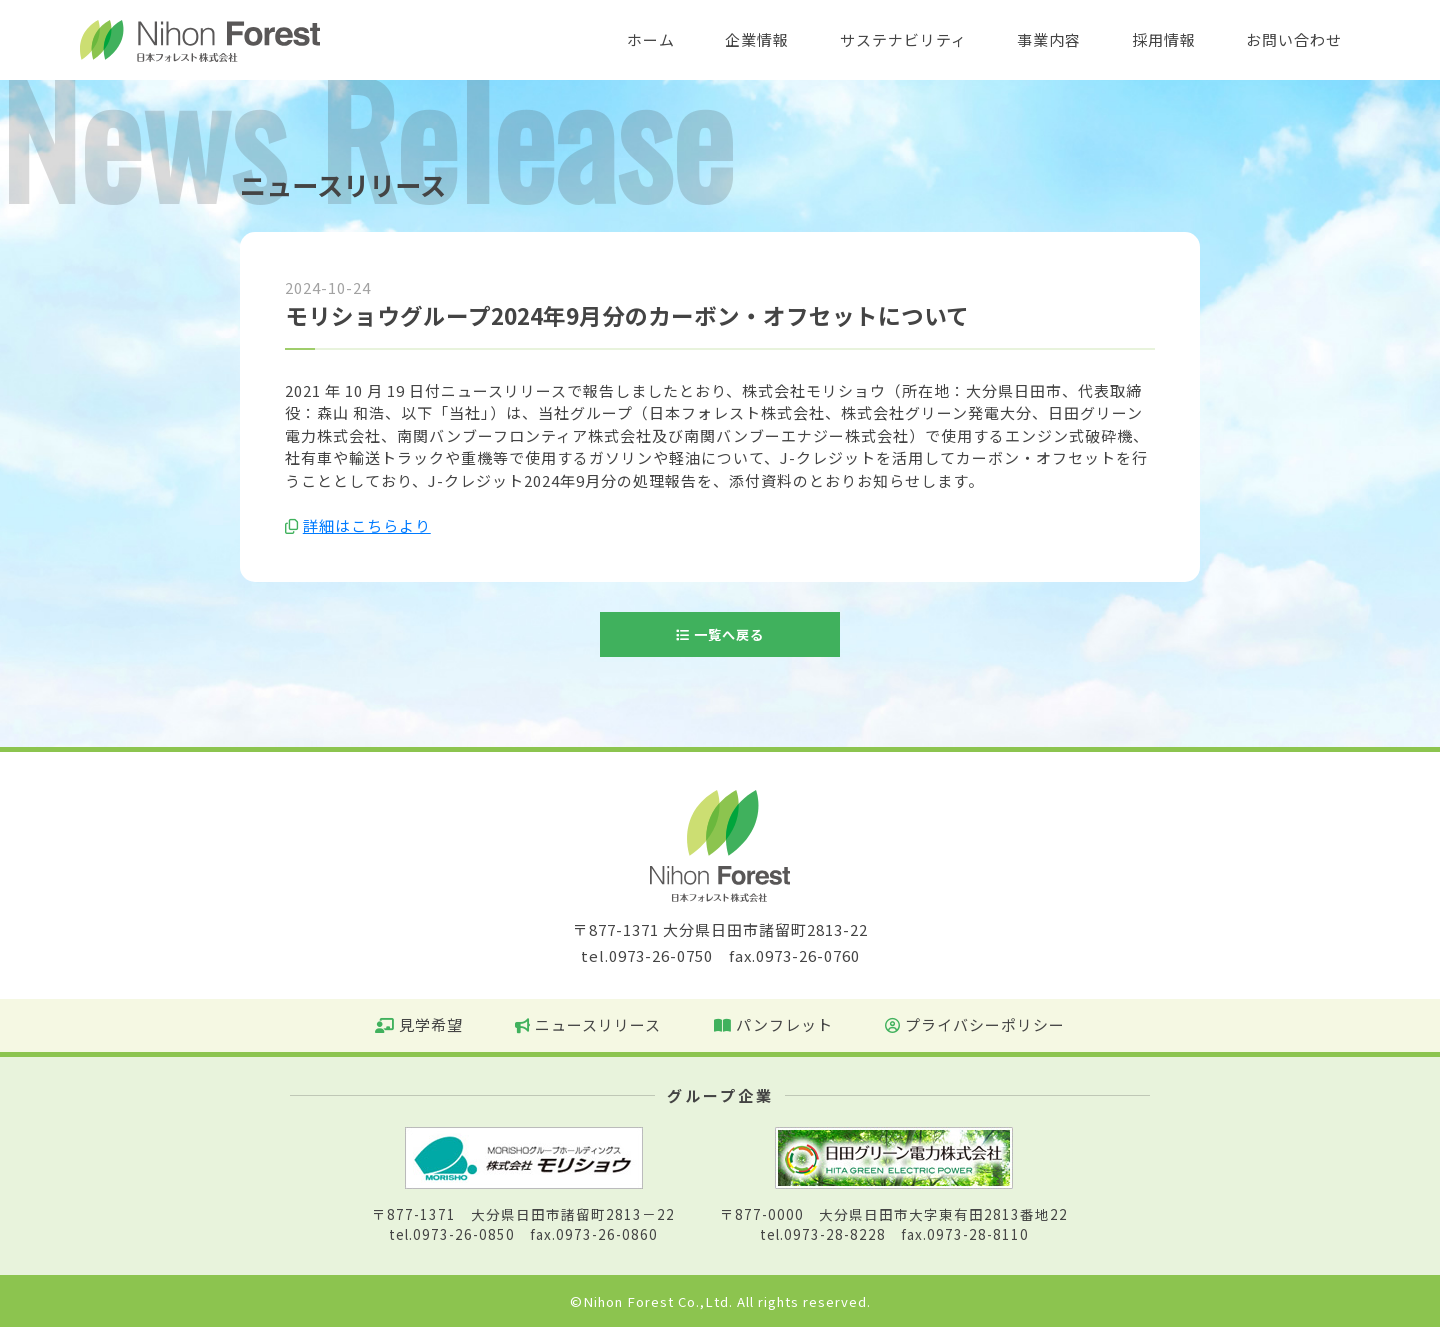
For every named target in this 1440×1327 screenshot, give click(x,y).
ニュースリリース (588, 1024)
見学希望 (419, 1024)
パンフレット (773, 1024)
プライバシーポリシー (975, 1024)
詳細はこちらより (367, 525)
